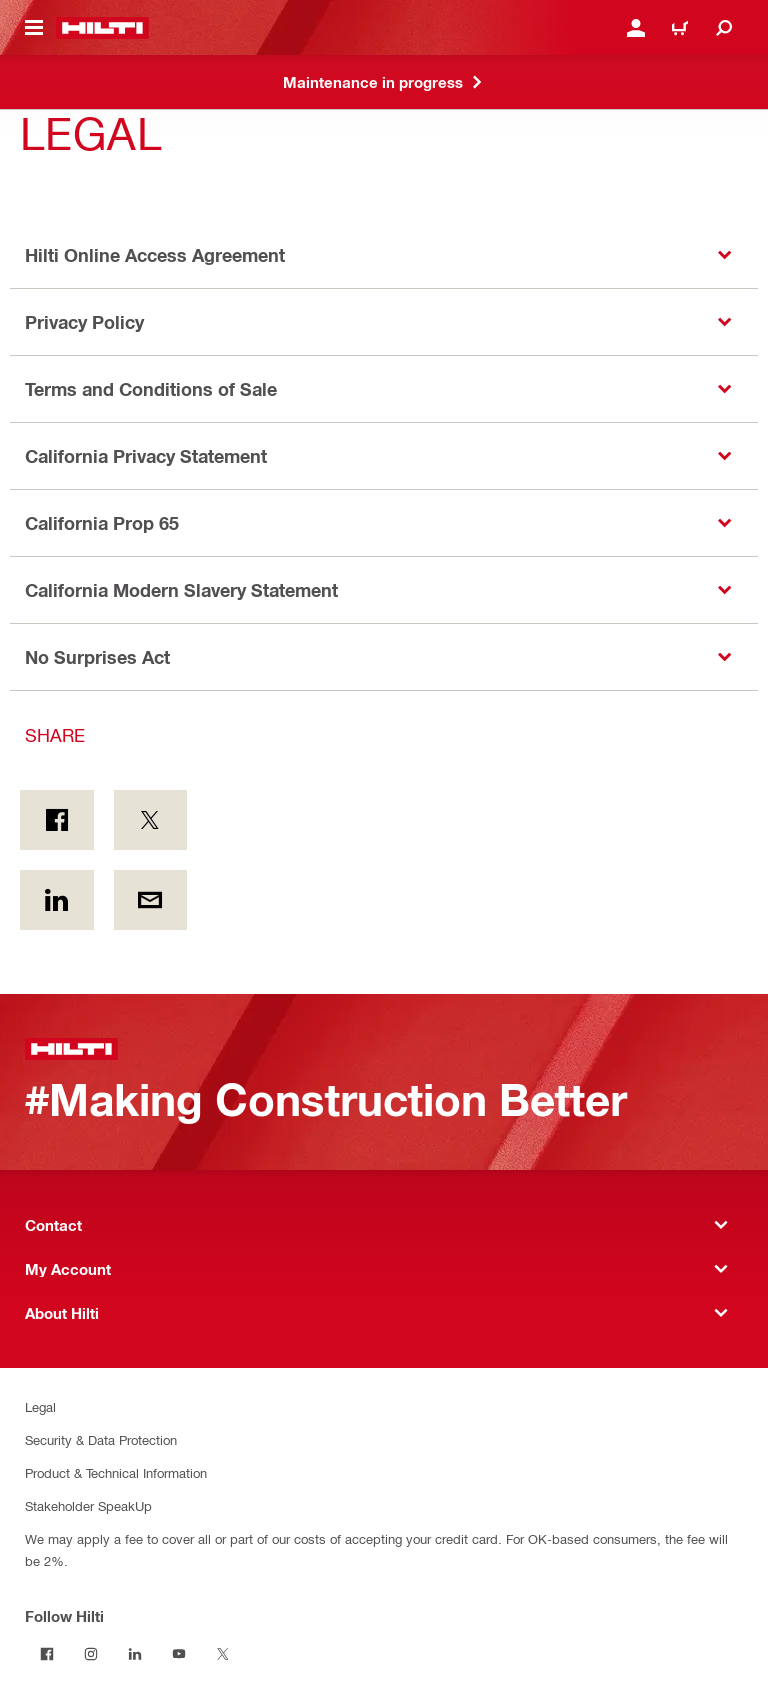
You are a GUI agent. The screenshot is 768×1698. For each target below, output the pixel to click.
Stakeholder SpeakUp (88, 1505)
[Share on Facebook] (57, 820)
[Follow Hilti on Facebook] (47, 1654)
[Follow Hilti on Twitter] (223, 1654)
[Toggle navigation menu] (34, 28)
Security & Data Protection (101, 1439)
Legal (40, 1406)
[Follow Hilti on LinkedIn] (135, 1654)
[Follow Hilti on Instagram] (91, 1654)
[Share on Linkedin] (57, 900)
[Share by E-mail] (151, 900)
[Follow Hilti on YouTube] (179, 1654)
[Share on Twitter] (151, 820)
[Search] (724, 28)
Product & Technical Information (116, 1472)
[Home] (102, 28)
